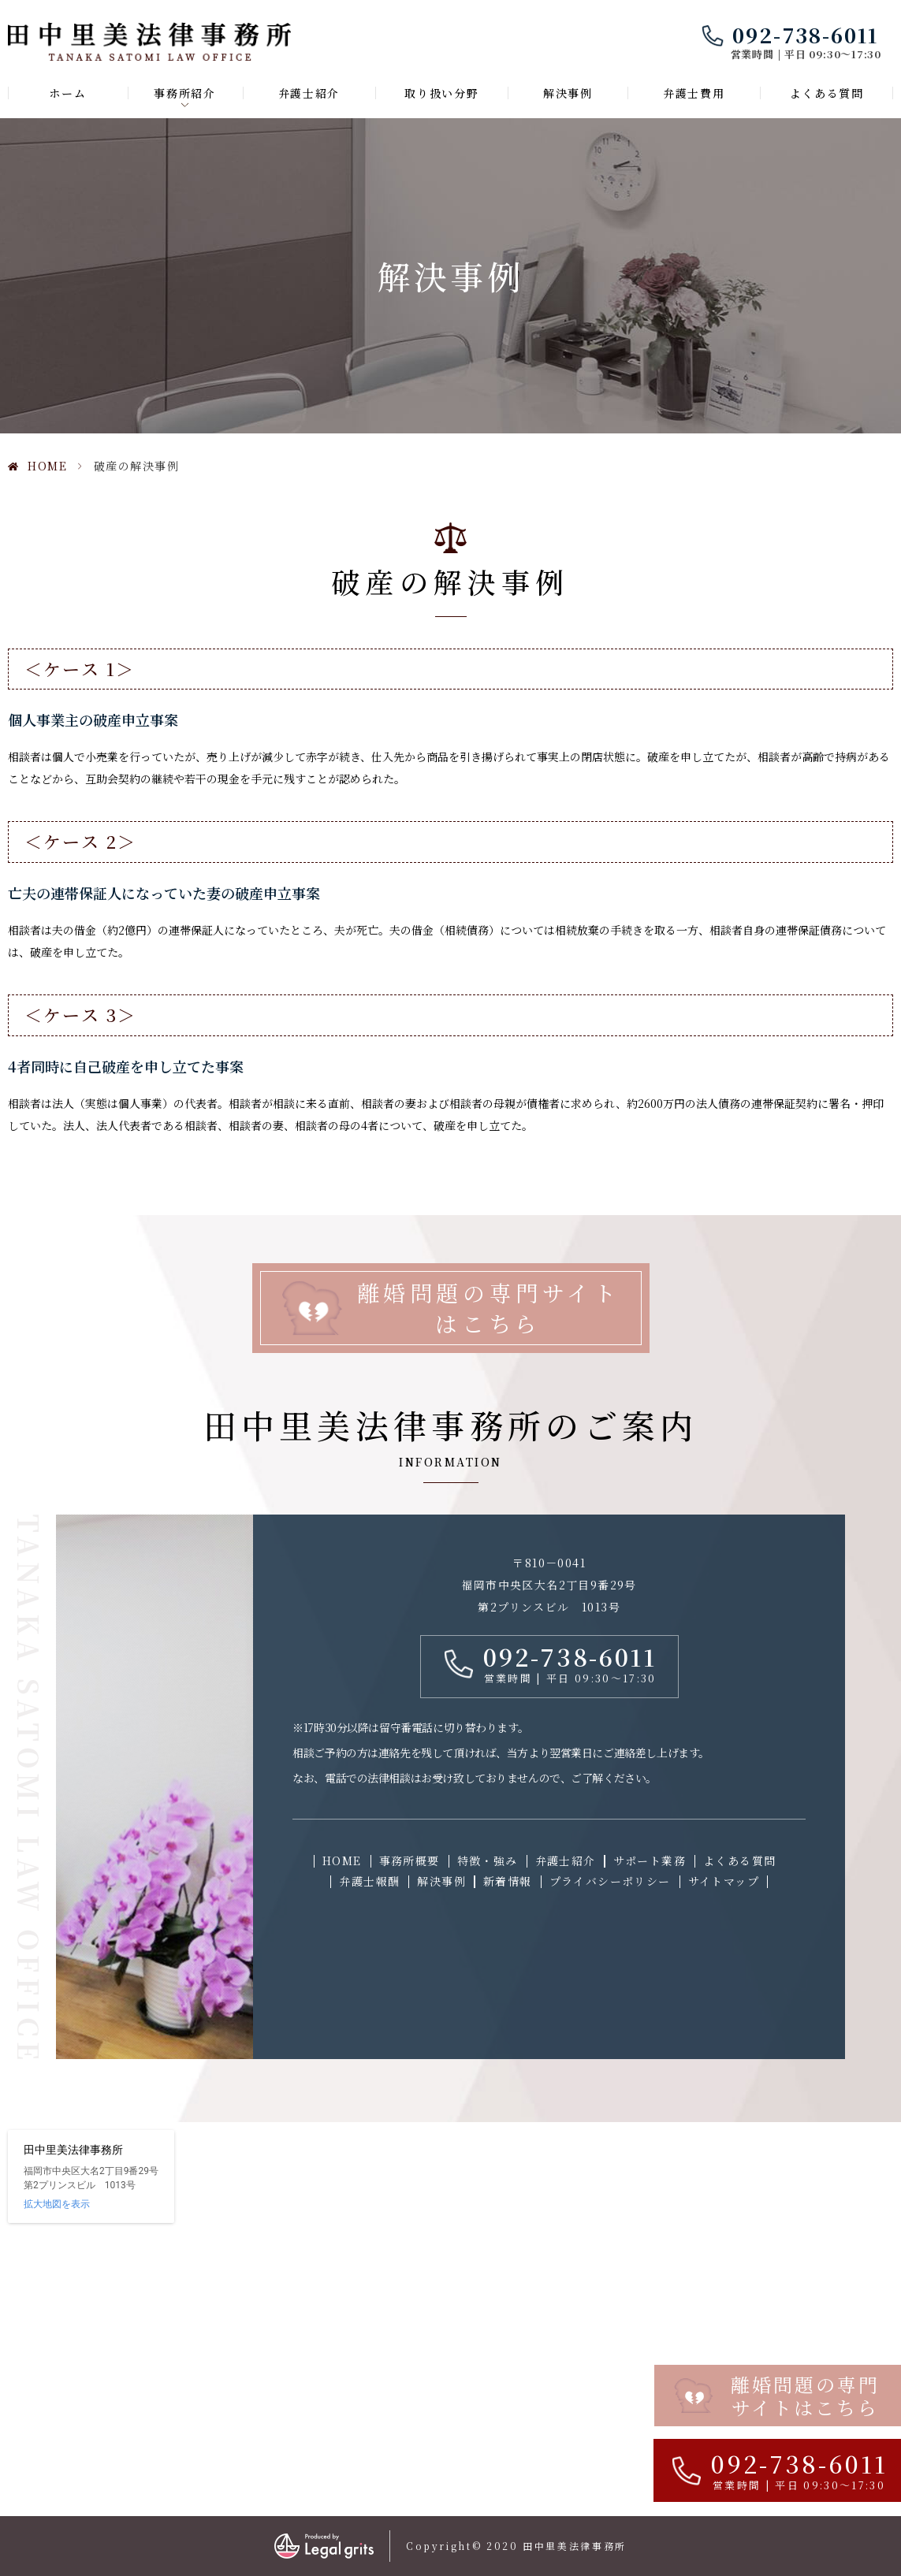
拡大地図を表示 (57, 2204)
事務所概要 (409, 1860)
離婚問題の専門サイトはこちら (488, 1308)
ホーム (67, 93)
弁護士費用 (693, 93)
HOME (47, 466)
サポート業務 (649, 1860)
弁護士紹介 (309, 93)
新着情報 (507, 1881)
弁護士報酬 (369, 1881)
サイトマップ (723, 1881)
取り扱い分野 (441, 93)
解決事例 (568, 93)
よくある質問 (827, 93)
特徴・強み (487, 1860)
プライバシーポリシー (610, 1881)
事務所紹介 (184, 93)
